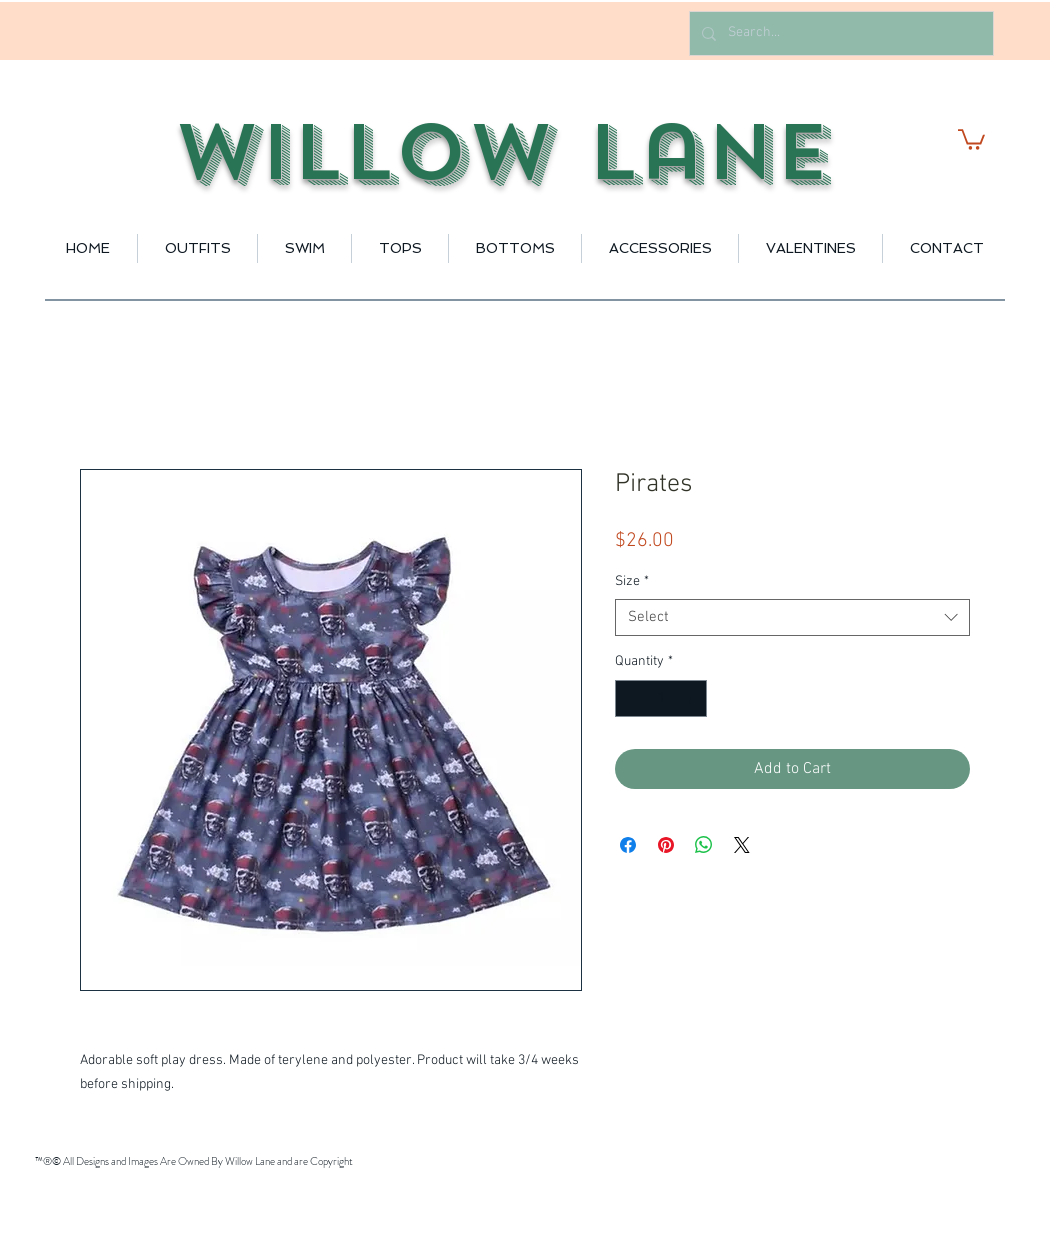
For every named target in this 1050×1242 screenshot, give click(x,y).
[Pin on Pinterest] (666, 845)
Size (632, 581)
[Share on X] (742, 845)
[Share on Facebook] (628, 845)
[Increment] (691, 698)
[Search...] (839, 33)
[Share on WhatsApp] (704, 845)
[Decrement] (630, 698)
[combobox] (792, 618)
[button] (971, 138)
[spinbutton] (661, 698)
